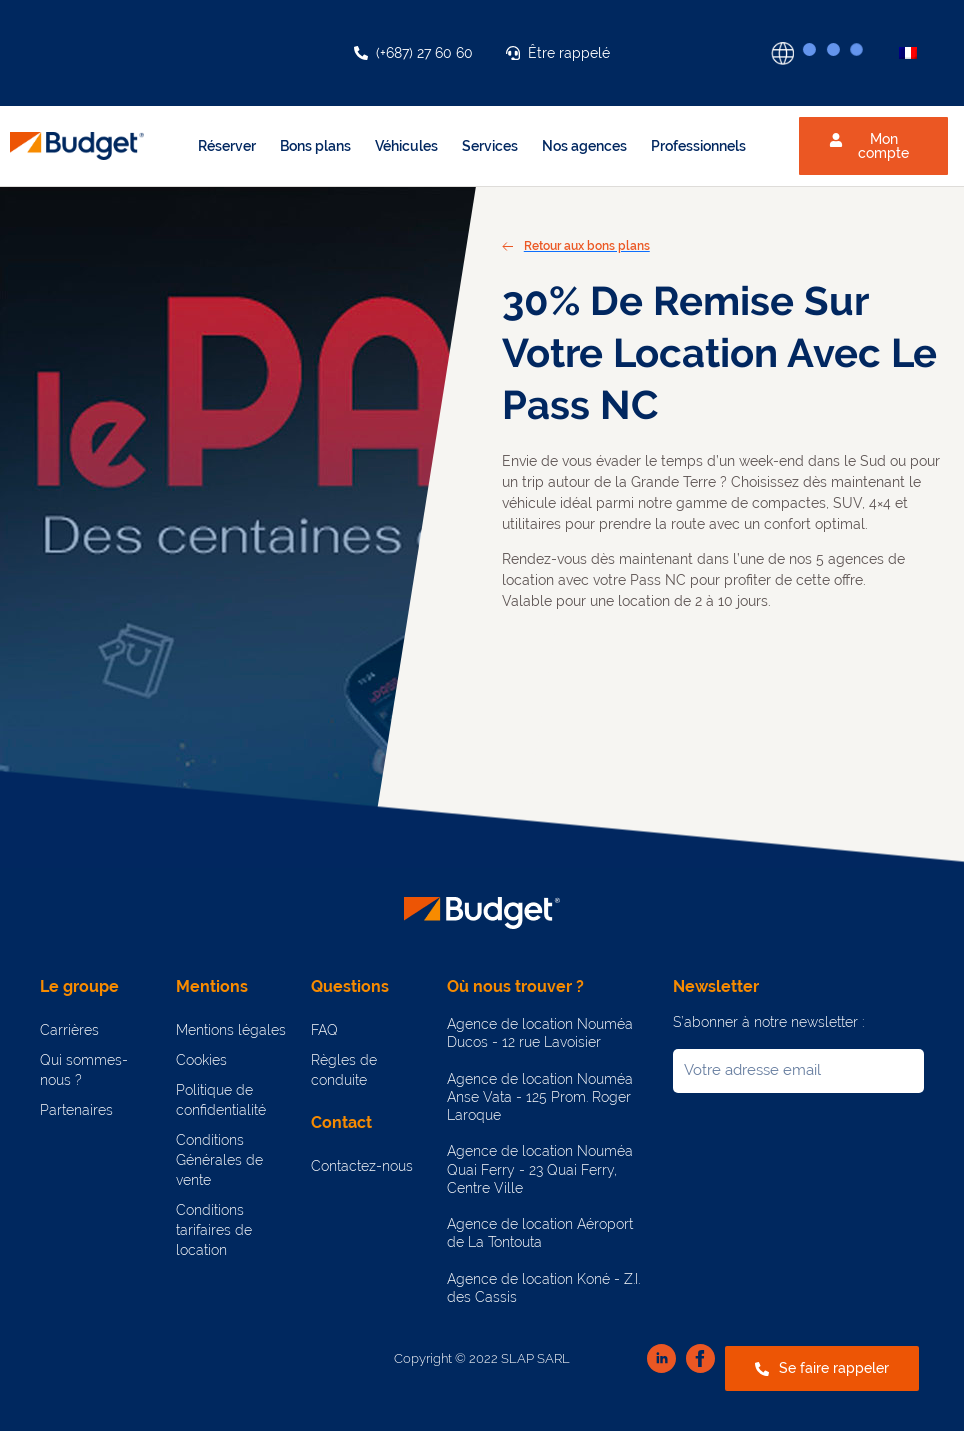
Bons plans (315, 146)
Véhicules (406, 146)
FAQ (324, 1030)
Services (490, 146)
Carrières (69, 1030)
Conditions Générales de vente (219, 1160)
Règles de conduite (344, 1070)
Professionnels (698, 146)
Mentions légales (231, 1030)
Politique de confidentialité (221, 1100)
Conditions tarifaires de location (214, 1230)
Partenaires (76, 1110)
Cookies (201, 1060)
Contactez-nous (362, 1166)
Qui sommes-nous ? (84, 1070)
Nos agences (584, 146)
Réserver (227, 146)
